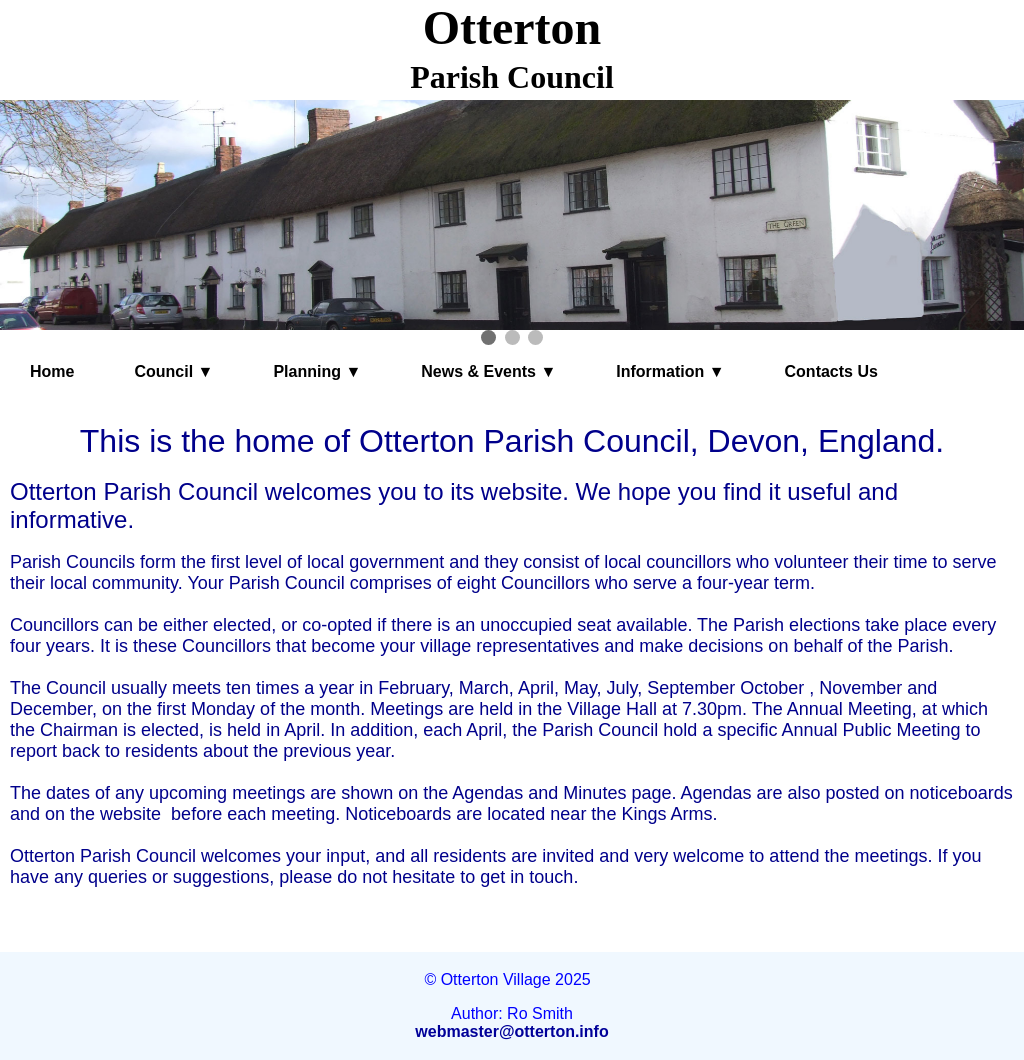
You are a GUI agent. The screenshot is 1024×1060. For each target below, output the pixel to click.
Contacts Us (831, 371)
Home (52, 371)
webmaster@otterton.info (511, 1031)
